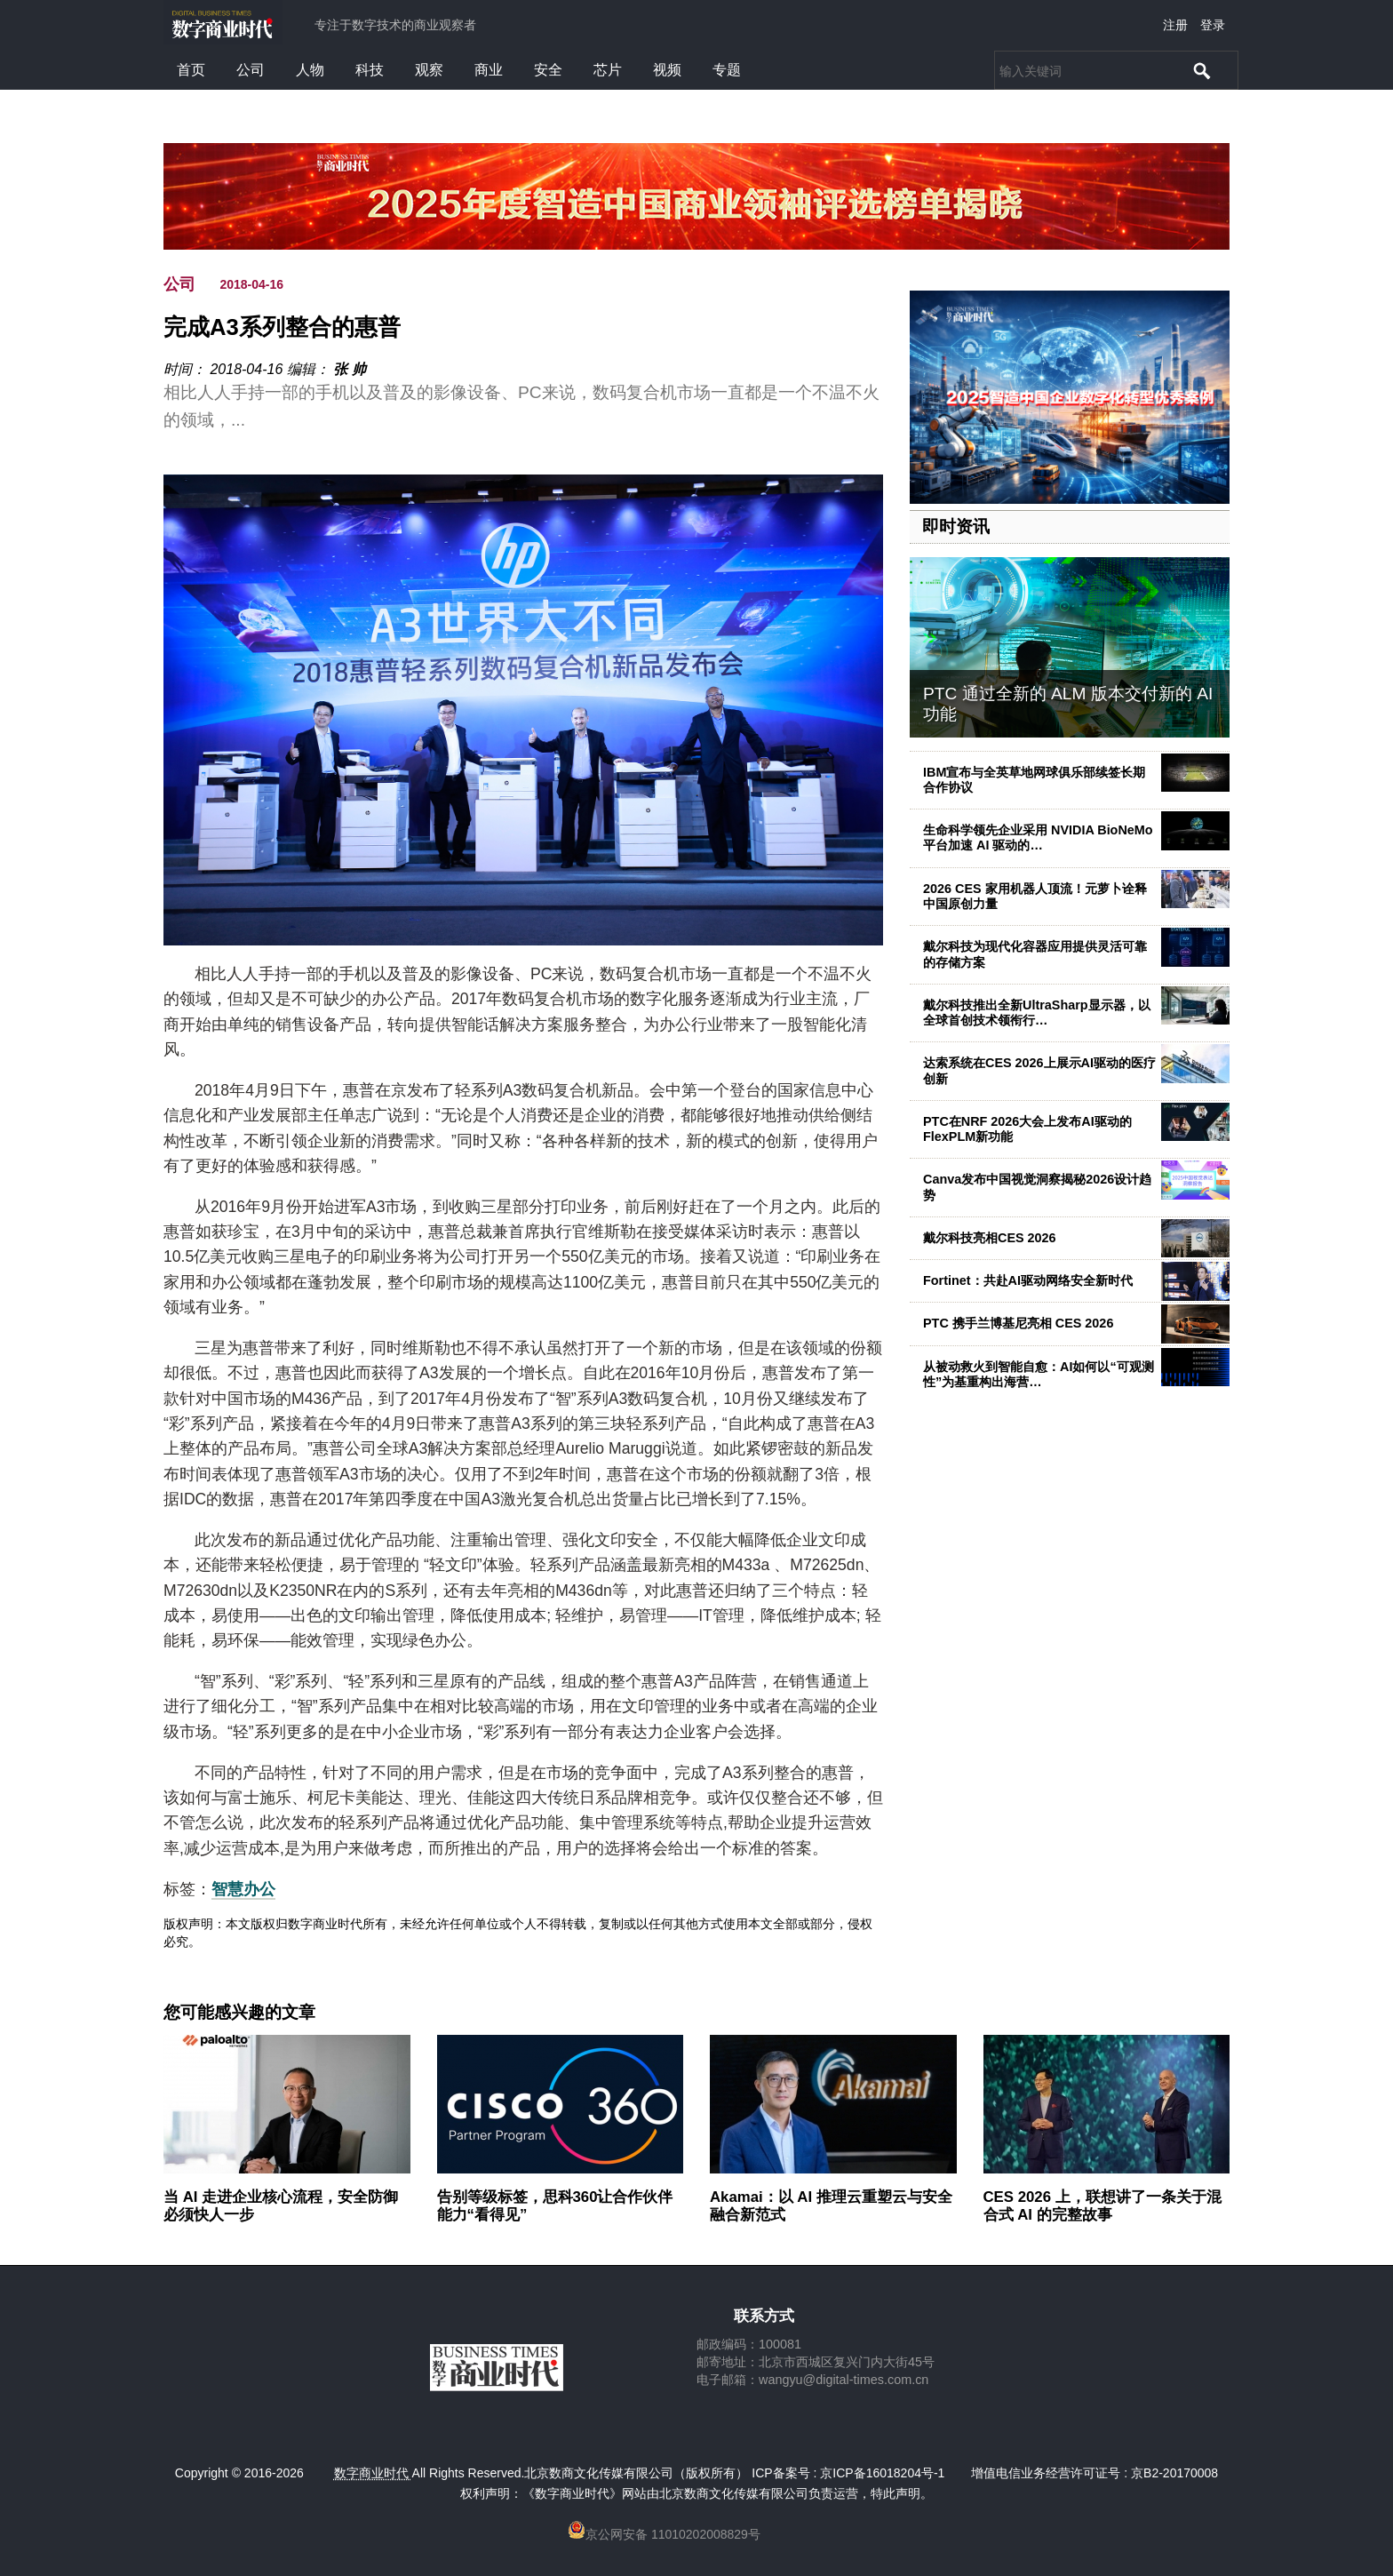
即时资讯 (956, 526)
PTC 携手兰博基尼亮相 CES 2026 (1018, 1323)
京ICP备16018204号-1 (882, 2473)
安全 (548, 69)
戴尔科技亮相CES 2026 (989, 1238)
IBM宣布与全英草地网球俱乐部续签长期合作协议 (1034, 779)
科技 (369, 69)
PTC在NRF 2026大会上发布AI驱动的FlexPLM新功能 (1027, 1129)
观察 (429, 69)
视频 (667, 69)
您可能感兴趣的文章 (239, 2013)
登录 (1212, 25)
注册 (1175, 25)
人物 (310, 69)
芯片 (607, 69)
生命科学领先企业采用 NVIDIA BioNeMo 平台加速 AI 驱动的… (1038, 837)
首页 (191, 69)
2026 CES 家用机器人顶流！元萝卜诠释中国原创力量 (1035, 896)
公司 (250, 69)
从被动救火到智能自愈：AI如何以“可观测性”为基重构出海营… (1038, 1374)
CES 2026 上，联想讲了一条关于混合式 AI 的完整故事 (1102, 2206)
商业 (488, 69)
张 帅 (349, 369)
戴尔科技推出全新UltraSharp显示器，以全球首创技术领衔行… (1036, 1012)
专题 (726, 69)
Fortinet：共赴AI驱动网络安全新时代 (1028, 1280)
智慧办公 (243, 1889)
